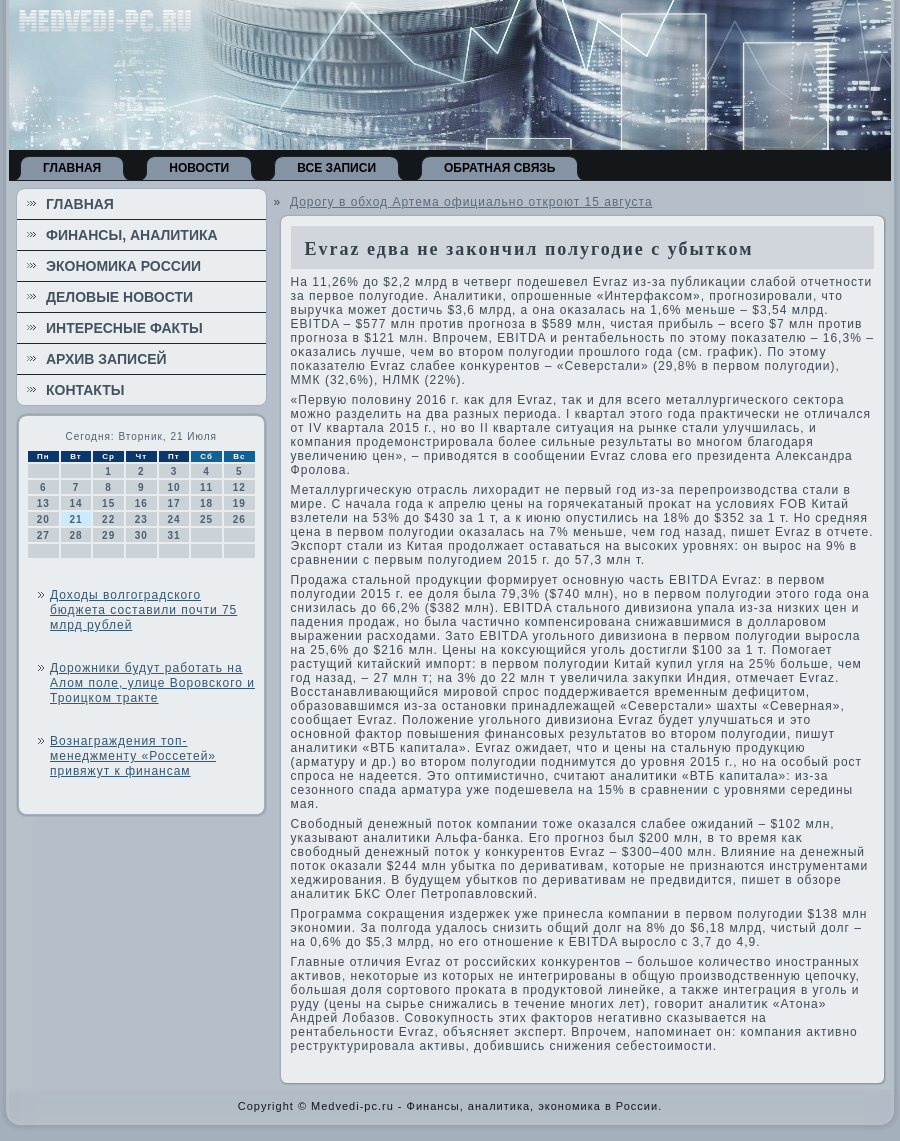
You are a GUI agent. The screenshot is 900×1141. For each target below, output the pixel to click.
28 (75, 535)
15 (108, 503)
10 (173, 487)
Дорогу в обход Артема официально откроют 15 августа (471, 202)
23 (141, 519)
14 (75, 503)
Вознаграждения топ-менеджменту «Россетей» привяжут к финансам (133, 756)
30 (141, 535)
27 (43, 535)
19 (239, 503)
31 (173, 535)
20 (43, 519)
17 (173, 503)
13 (43, 503)
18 (206, 503)
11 (206, 487)
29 (108, 535)
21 (75, 519)
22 (108, 519)
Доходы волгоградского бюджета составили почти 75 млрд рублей (143, 610)
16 (141, 503)
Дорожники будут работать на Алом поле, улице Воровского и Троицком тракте (152, 683)
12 (239, 487)
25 (206, 519)
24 (173, 519)
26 (239, 519)
